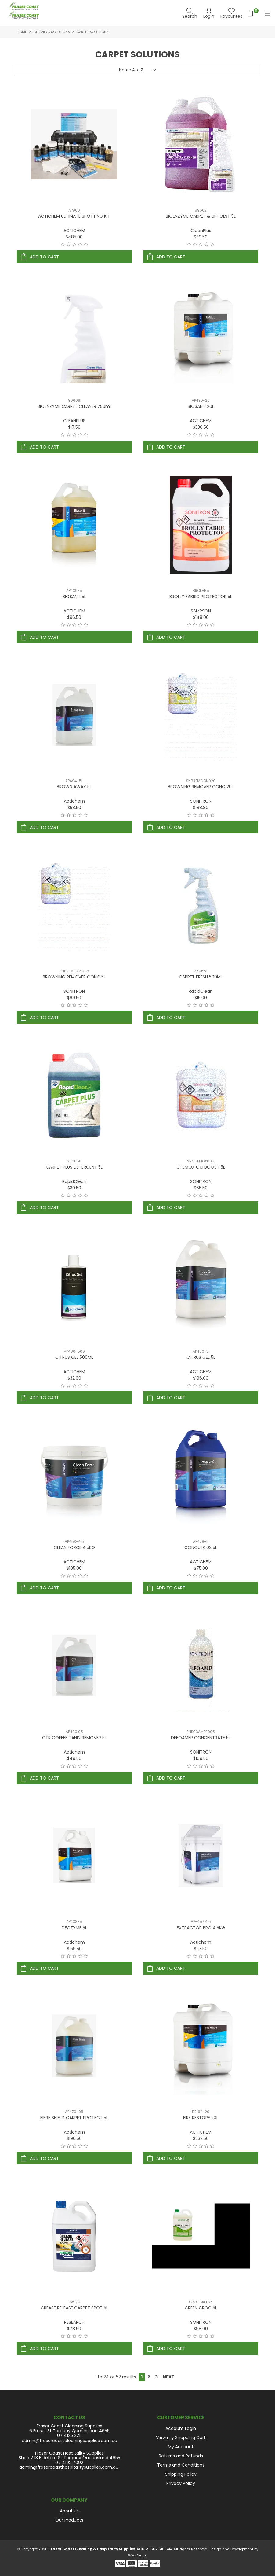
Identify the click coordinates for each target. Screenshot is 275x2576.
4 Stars (80, 244)
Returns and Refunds (181, 2456)
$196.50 (74, 2138)
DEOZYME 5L (74, 1928)
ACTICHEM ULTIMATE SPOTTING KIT (74, 216)
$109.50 (200, 1758)
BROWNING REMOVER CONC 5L (74, 977)
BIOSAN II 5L (74, 596)
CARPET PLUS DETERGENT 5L (74, 1167)
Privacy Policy (180, 2483)
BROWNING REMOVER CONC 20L (200, 787)
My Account (181, 2447)
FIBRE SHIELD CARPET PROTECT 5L (74, 2118)
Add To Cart (44, 257)
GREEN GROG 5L (201, 2308)
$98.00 (201, 2329)
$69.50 (74, 998)
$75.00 (201, 1568)
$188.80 (200, 807)
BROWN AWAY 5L (74, 787)
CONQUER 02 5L (200, 1547)
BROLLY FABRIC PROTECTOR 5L (200, 596)
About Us (69, 2511)
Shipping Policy (181, 2474)
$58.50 (74, 807)
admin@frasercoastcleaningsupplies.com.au (69, 2440)
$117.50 (201, 1949)
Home (22, 31)
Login (208, 15)
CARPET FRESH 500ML (201, 977)
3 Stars (74, 244)
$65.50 (201, 1188)
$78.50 (74, 2329)
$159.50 (74, 1949)
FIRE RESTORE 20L (200, 2118)
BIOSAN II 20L (201, 406)
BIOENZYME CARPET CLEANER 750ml (74, 406)
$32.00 (74, 1378)
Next (169, 2377)
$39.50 (201, 237)
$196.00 (200, 1378)
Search (189, 15)
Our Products (69, 2520)
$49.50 (74, 1758)
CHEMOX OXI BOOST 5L (200, 1167)
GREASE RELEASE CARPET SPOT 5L (74, 2308)
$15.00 (200, 998)
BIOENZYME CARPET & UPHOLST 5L (201, 216)
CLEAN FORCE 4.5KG (74, 1547)
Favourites (231, 15)
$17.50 (74, 427)
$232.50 (201, 2138)
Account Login (180, 2428)
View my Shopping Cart (181, 2437)
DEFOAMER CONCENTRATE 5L (200, 1738)
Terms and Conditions (180, 2465)
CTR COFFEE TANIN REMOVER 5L (74, 1738)
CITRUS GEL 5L (200, 1357)
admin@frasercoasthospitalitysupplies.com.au (68, 2467)
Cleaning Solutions (51, 31)
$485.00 (74, 237)
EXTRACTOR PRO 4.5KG (201, 1928)
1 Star (62, 244)
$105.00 (74, 1568)
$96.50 (74, 617)
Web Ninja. (137, 2555)
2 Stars (68, 244)
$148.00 (201, 617)
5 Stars (86, 244)
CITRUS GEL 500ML (74, 1357)
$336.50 (201, 427)
